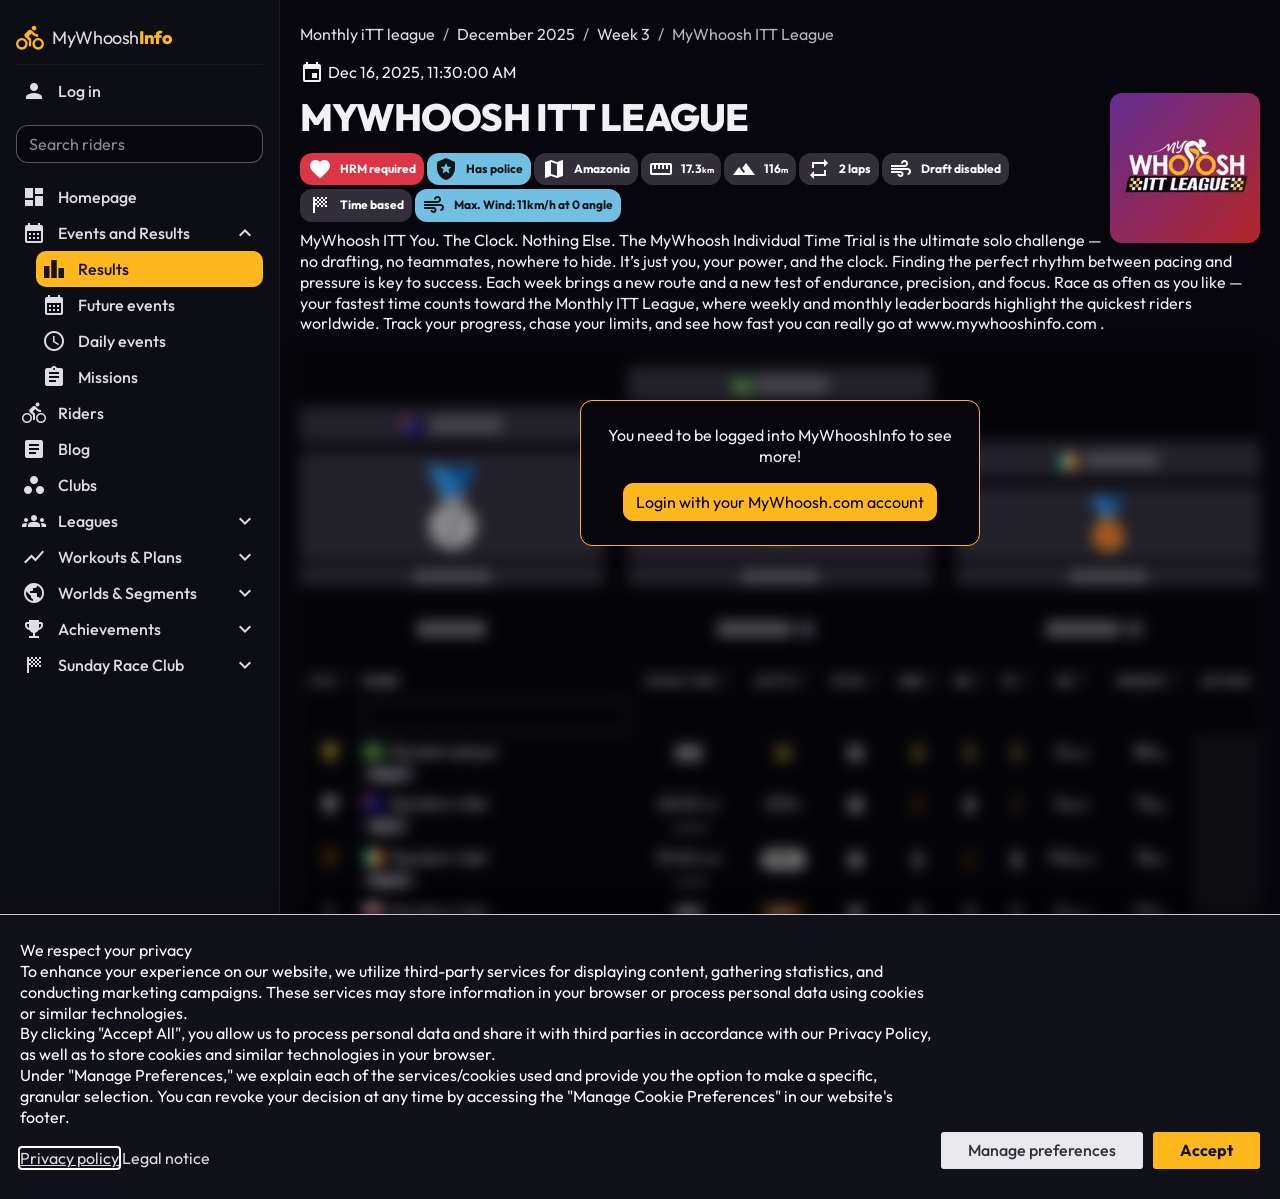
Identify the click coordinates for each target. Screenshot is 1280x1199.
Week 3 (623, 34)
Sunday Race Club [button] (139, 665)
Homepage (79, 197)
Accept (1206, 1150)
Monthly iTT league (367, 34)
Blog (56, 449)
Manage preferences (1042, 1150)
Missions (90, 377)
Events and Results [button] (139, 233)
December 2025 (516, 34)
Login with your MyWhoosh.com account (780, 502)
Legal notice (166, 1158)
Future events (108, 305)
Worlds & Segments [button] (139, 593)
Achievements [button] (139, 629)
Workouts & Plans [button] (139, 557)
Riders (63, 413)
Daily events (104, 341)
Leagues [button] (139, 521)
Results (85, 269)
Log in (61, 91)
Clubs (59, 485)
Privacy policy (69, 1158)
